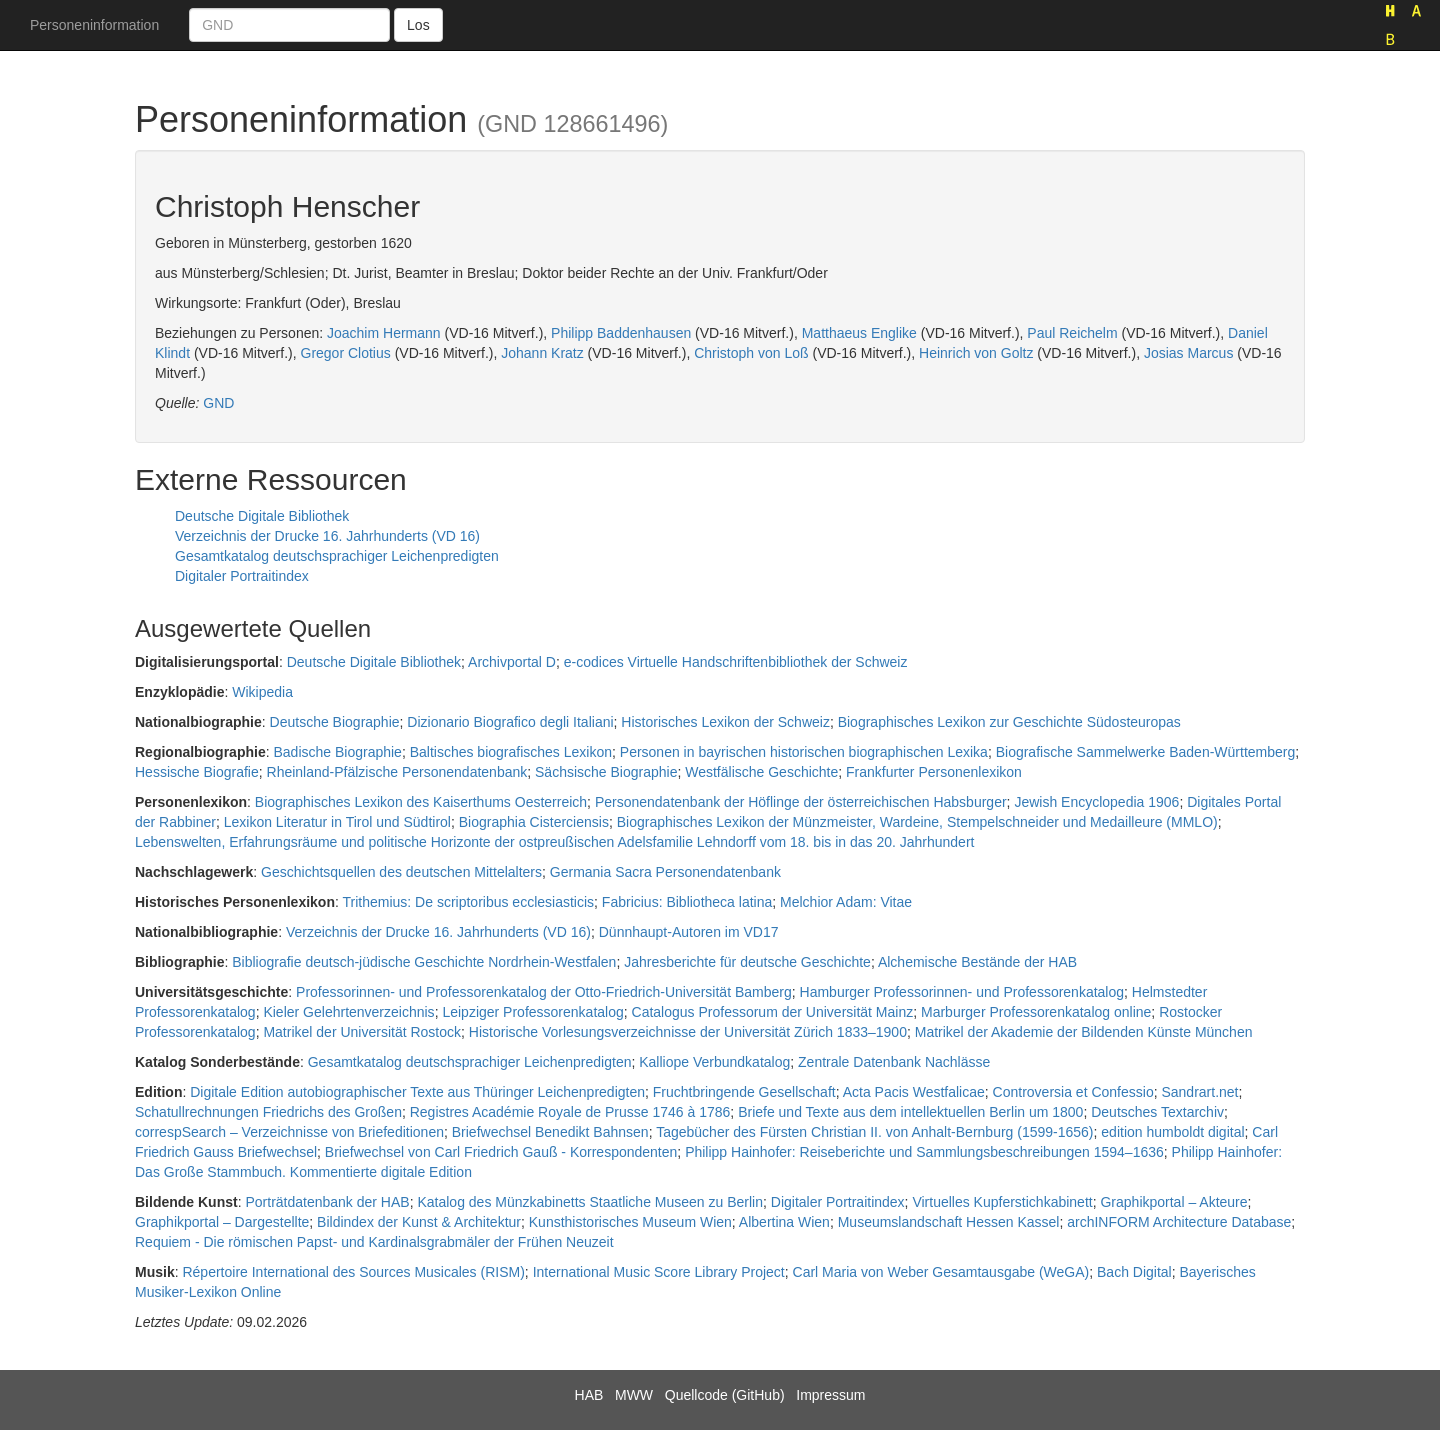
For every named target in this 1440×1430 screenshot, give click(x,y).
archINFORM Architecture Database (1179, 1222)
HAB (589, 1395)
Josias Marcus (1188, 353)
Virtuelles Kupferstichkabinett (1002, 1202)
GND (218, 403)
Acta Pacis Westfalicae (914, 1092)
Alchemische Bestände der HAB (977, 962)
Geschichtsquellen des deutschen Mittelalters (401, 872)
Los (418, 25)
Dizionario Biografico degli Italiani (510, 722)
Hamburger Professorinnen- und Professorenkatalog (962, 992)
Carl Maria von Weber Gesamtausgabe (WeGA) (941, 1272)
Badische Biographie (337, 752)
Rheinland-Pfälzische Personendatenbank (397, 772)
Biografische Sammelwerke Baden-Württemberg (1146, 752)
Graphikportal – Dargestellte (222, 1222)
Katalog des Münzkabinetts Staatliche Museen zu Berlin (590, 1202)
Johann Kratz (542, 353)
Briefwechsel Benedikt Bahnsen (550, 1132)
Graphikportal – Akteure (1173, 1202)
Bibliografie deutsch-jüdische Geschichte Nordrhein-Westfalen (424, 962)
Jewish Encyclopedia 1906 (1096, 802)
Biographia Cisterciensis (534, 822)
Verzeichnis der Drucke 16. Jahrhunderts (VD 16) (327, 536)
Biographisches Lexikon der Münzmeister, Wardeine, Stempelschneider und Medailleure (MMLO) (917, 822)
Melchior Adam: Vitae (846, 902)
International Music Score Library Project (659, 1272)
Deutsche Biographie (335, 722)
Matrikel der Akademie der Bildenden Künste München (1084, 1032)
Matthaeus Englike (859, 333)
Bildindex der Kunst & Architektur (419, 1222)
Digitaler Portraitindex (242, 576)
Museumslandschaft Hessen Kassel (949, 1222)
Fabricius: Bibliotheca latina (687, 902)
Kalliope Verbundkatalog (714, 1062)
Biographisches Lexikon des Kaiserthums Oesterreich (421, 802)
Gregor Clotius (346, 353)
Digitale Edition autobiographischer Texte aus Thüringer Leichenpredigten (417, 1092)
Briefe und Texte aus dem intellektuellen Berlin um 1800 (910, 1112)
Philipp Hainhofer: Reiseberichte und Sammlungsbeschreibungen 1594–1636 (924, 1152)
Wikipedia (262, 692)
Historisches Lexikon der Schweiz (725, 722)
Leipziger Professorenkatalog (532, 1012)
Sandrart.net (1199, 1092)
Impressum (830, 1395)
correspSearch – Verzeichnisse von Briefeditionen (289, 1132)
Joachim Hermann (384, 333)
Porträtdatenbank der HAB (327, 1202)
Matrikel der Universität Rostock (362, 1032)
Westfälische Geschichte (761, 772)
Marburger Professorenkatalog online (1036, 1012)
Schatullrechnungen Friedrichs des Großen (268, 1112)
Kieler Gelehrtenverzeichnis (348, 1012)
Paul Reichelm (1072, 333)
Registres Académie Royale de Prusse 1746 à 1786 (570, 1112)
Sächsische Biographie (606, 772)
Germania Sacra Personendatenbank (665, 872)
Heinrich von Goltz (976, 353)
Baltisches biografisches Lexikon (511, 752)
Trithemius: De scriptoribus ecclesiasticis (469, 902)
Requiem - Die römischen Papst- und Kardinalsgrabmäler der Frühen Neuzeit (374, 1242)
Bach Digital (1134, 1272)
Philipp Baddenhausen (621, 333)
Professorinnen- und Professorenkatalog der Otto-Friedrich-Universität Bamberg (544, 992)
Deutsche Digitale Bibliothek (262, 516)
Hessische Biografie (197, 772)
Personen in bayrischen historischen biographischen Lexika (804, 752)
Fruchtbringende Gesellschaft (744, 1092)
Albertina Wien (784, 1222)
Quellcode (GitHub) (725, 1395)
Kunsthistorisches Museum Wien (630, 1222)
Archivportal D (512, 662)
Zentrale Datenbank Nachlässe (894, 1062)
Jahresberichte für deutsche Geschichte (747, 962)
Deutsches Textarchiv (1157, 1112)
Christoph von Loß (751, 353)
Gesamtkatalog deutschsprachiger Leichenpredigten (337, 556)
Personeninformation (94, 25)
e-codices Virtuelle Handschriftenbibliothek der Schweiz (736, 662)
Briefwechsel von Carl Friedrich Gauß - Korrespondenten (501, 1152)
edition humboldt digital (1172, 1132)
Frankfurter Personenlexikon (934, 772)
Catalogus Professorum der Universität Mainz (773, 1012)
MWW (634, 1395)
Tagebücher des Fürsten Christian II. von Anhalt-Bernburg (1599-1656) (874, 1132)
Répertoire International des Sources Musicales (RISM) (353, 1272)
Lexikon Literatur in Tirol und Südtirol (337, 822)
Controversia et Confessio (1073, 1092)
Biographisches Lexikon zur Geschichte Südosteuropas (1009, 722)
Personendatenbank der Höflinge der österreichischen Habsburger (801, 802)
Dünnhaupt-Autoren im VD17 (689, 932)
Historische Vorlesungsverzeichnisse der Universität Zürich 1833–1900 (688, 1032)
